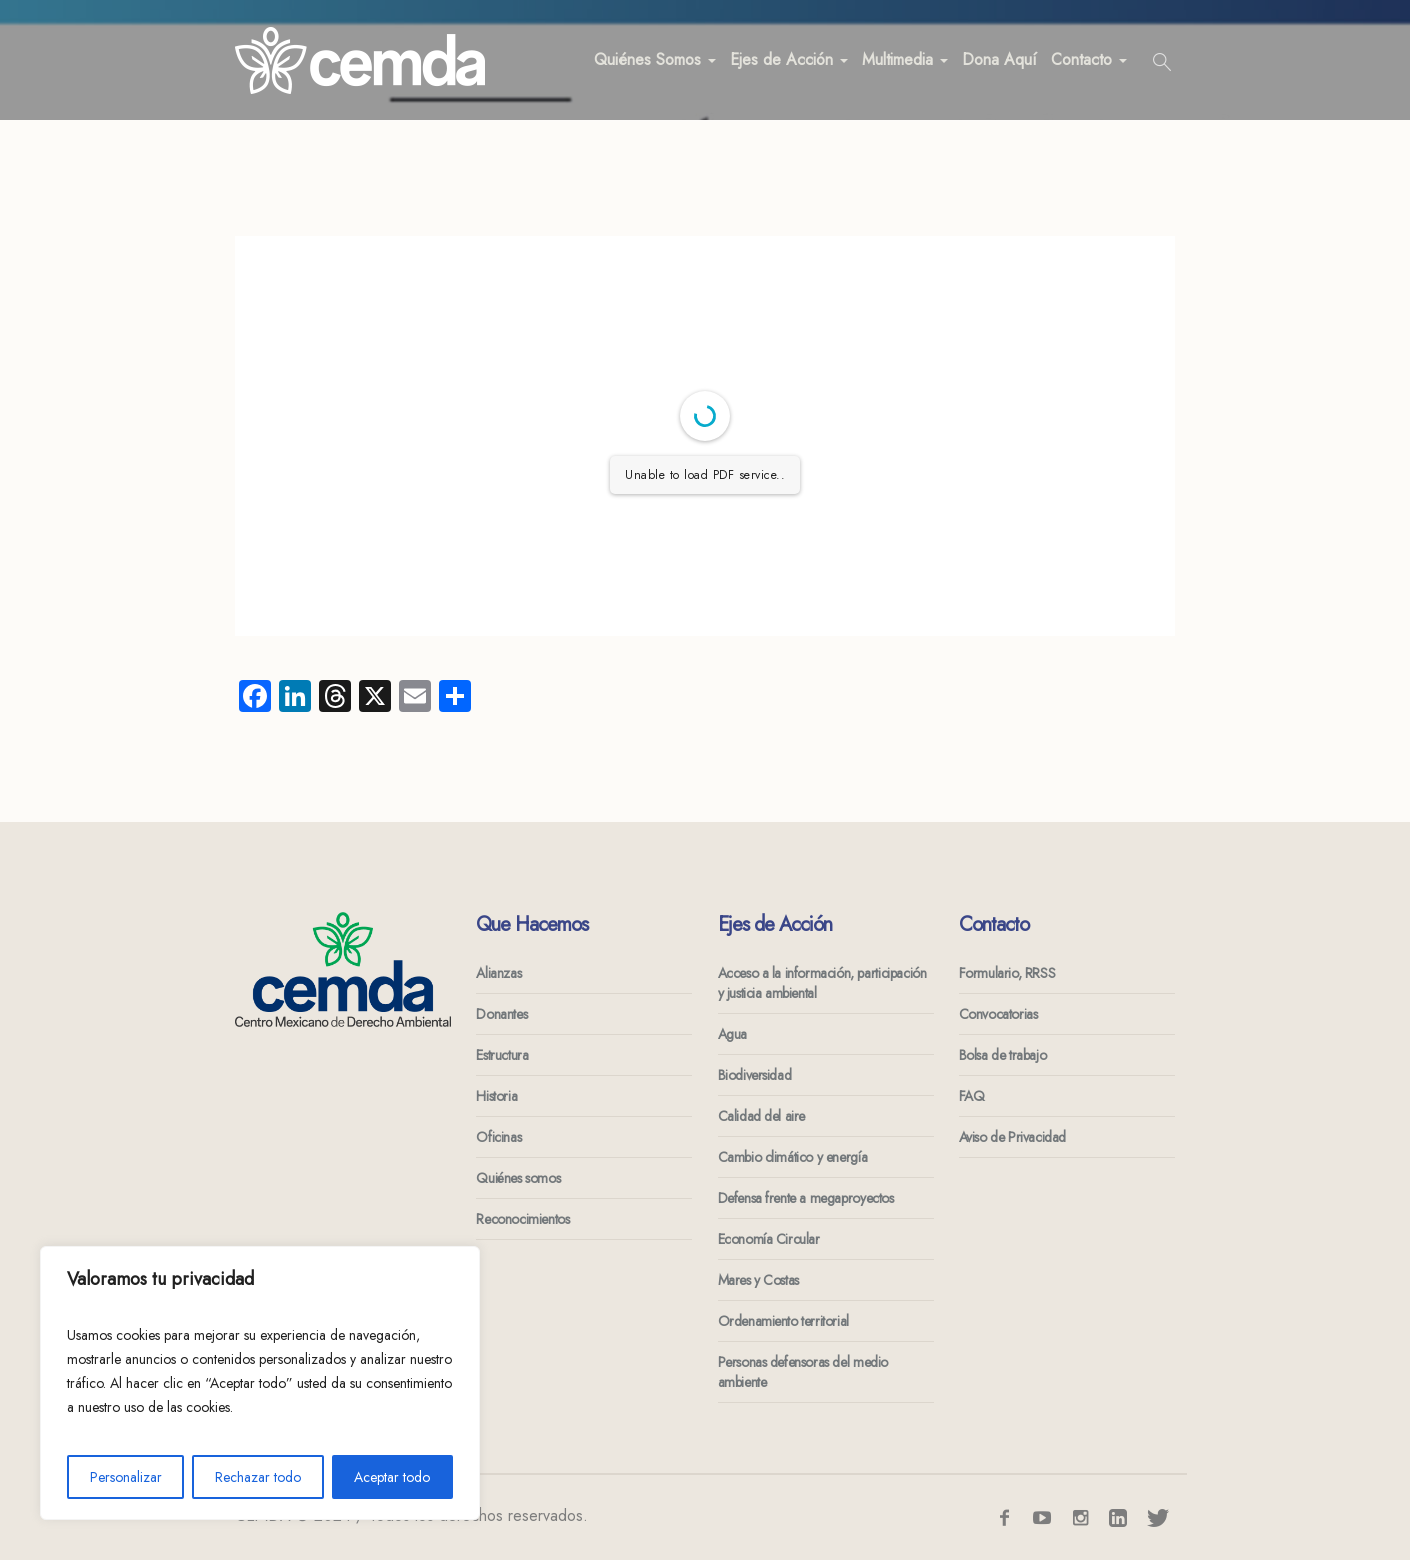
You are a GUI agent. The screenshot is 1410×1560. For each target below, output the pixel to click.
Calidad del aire (762, 1116)
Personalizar (126, 1477)
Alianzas (498, 973)
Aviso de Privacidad (1012, 1137)
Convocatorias (998, 1014)
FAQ (972, 1096)
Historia (496, 1096)
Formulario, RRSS (1007, 973)
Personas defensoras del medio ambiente (803, 1372)
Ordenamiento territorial (783, 1321)
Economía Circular (769, 1239)
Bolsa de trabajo (1003, 1055)
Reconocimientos (522, 1219)
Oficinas (498, 1137)
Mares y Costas (758, 1280)
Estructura (502, 1055)
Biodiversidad (755, 1075)
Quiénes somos (518, 1178)
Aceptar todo (392, 1477)
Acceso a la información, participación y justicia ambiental (822, 983)
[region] (260, 1383)
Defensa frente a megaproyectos (806, 1198)
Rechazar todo (258, 1477)
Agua (732, 1034)
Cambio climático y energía (793, 1157)
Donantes (501, 1014)
